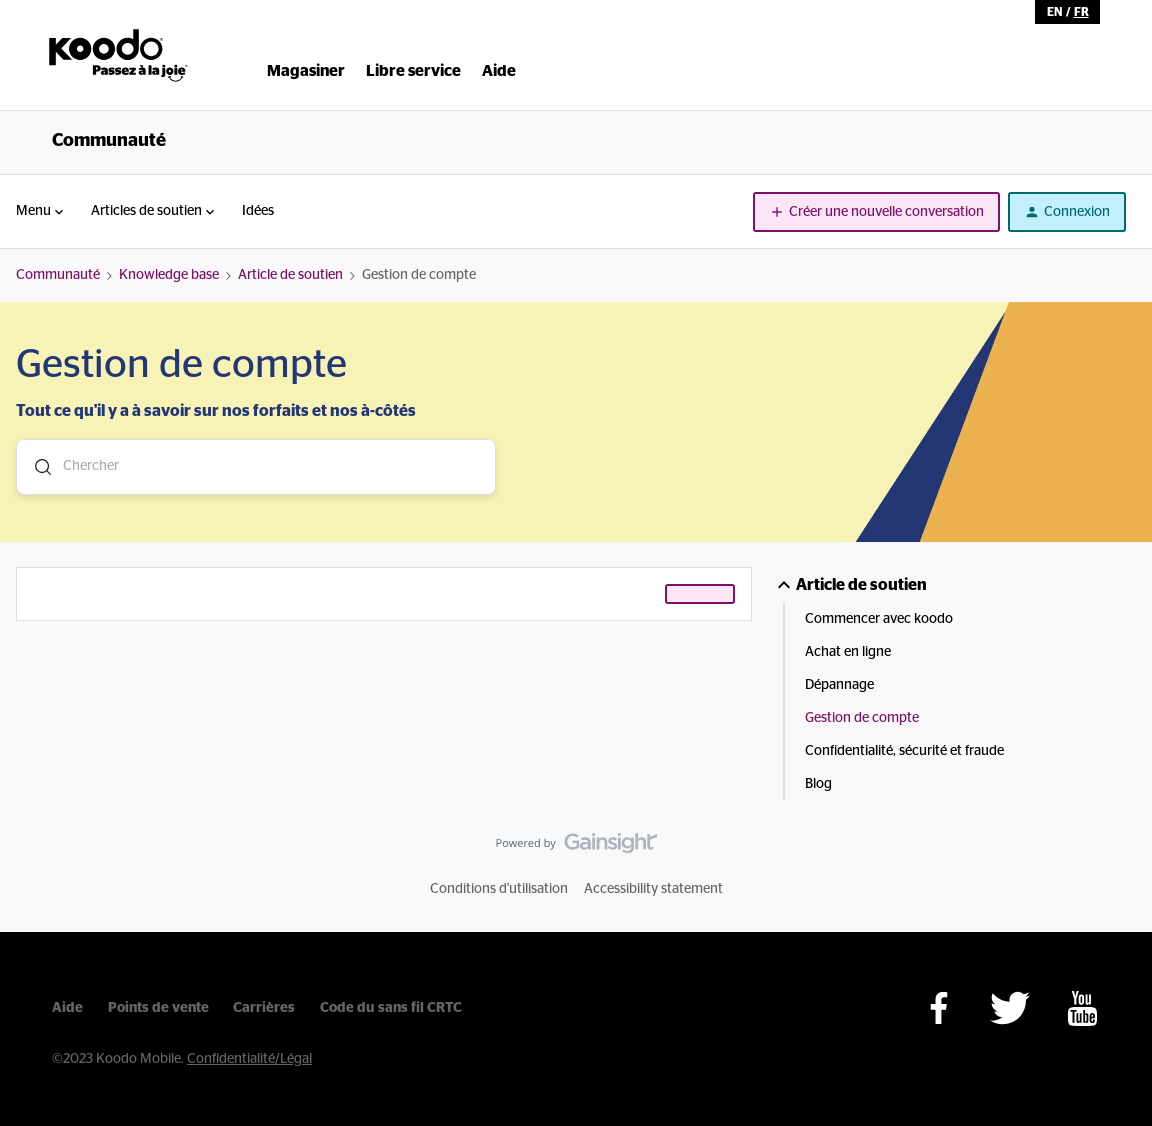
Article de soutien (290, 275)
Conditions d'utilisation (499, 889)
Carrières (264, 1008)
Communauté (109, 141)
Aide (67, 1008)
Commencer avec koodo (879, 619)
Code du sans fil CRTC (391, 1008)
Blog (818, 784)
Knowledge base (169, 275)
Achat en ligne (848, 652)
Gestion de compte (862, 718)
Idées (258, 211)
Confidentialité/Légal (249, 1059)
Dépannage (839, 685)
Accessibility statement (653, 889)
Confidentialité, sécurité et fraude (904, 751)
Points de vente (158, 1008)
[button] (876, 212)
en (1054, 12)
